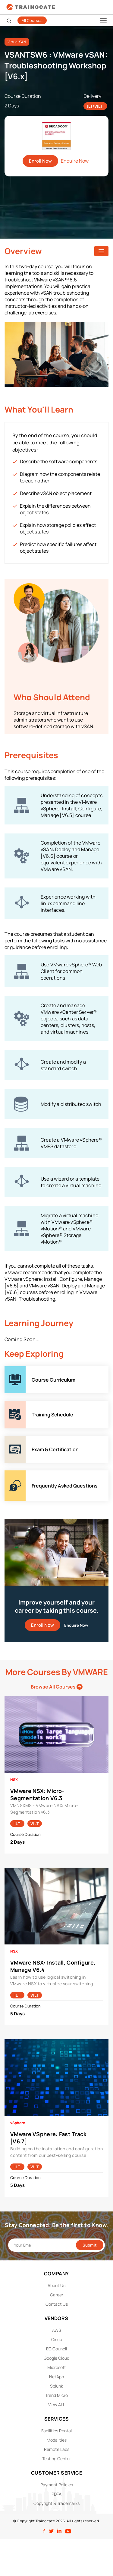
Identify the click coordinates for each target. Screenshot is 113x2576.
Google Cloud (56, 2358)
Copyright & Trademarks (56, 2503)
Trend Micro (56, 2395)
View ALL (56, 2404)
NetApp (56, 2376)
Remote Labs (56, 2449)
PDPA (56, 2494)
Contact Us (57, 2304)
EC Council (56, 2349)
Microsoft (56, 2367)
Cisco (56, 2339)
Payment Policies (56, 2484)
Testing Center (56, 2458)
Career (56, 2295)
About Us (56, 2285)
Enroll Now (40, 161)
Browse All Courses (57, 1686)
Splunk (56, 2386)
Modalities (57, 2440)
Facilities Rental (56, 2430)
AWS (56, 2330)
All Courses (32, 20)
